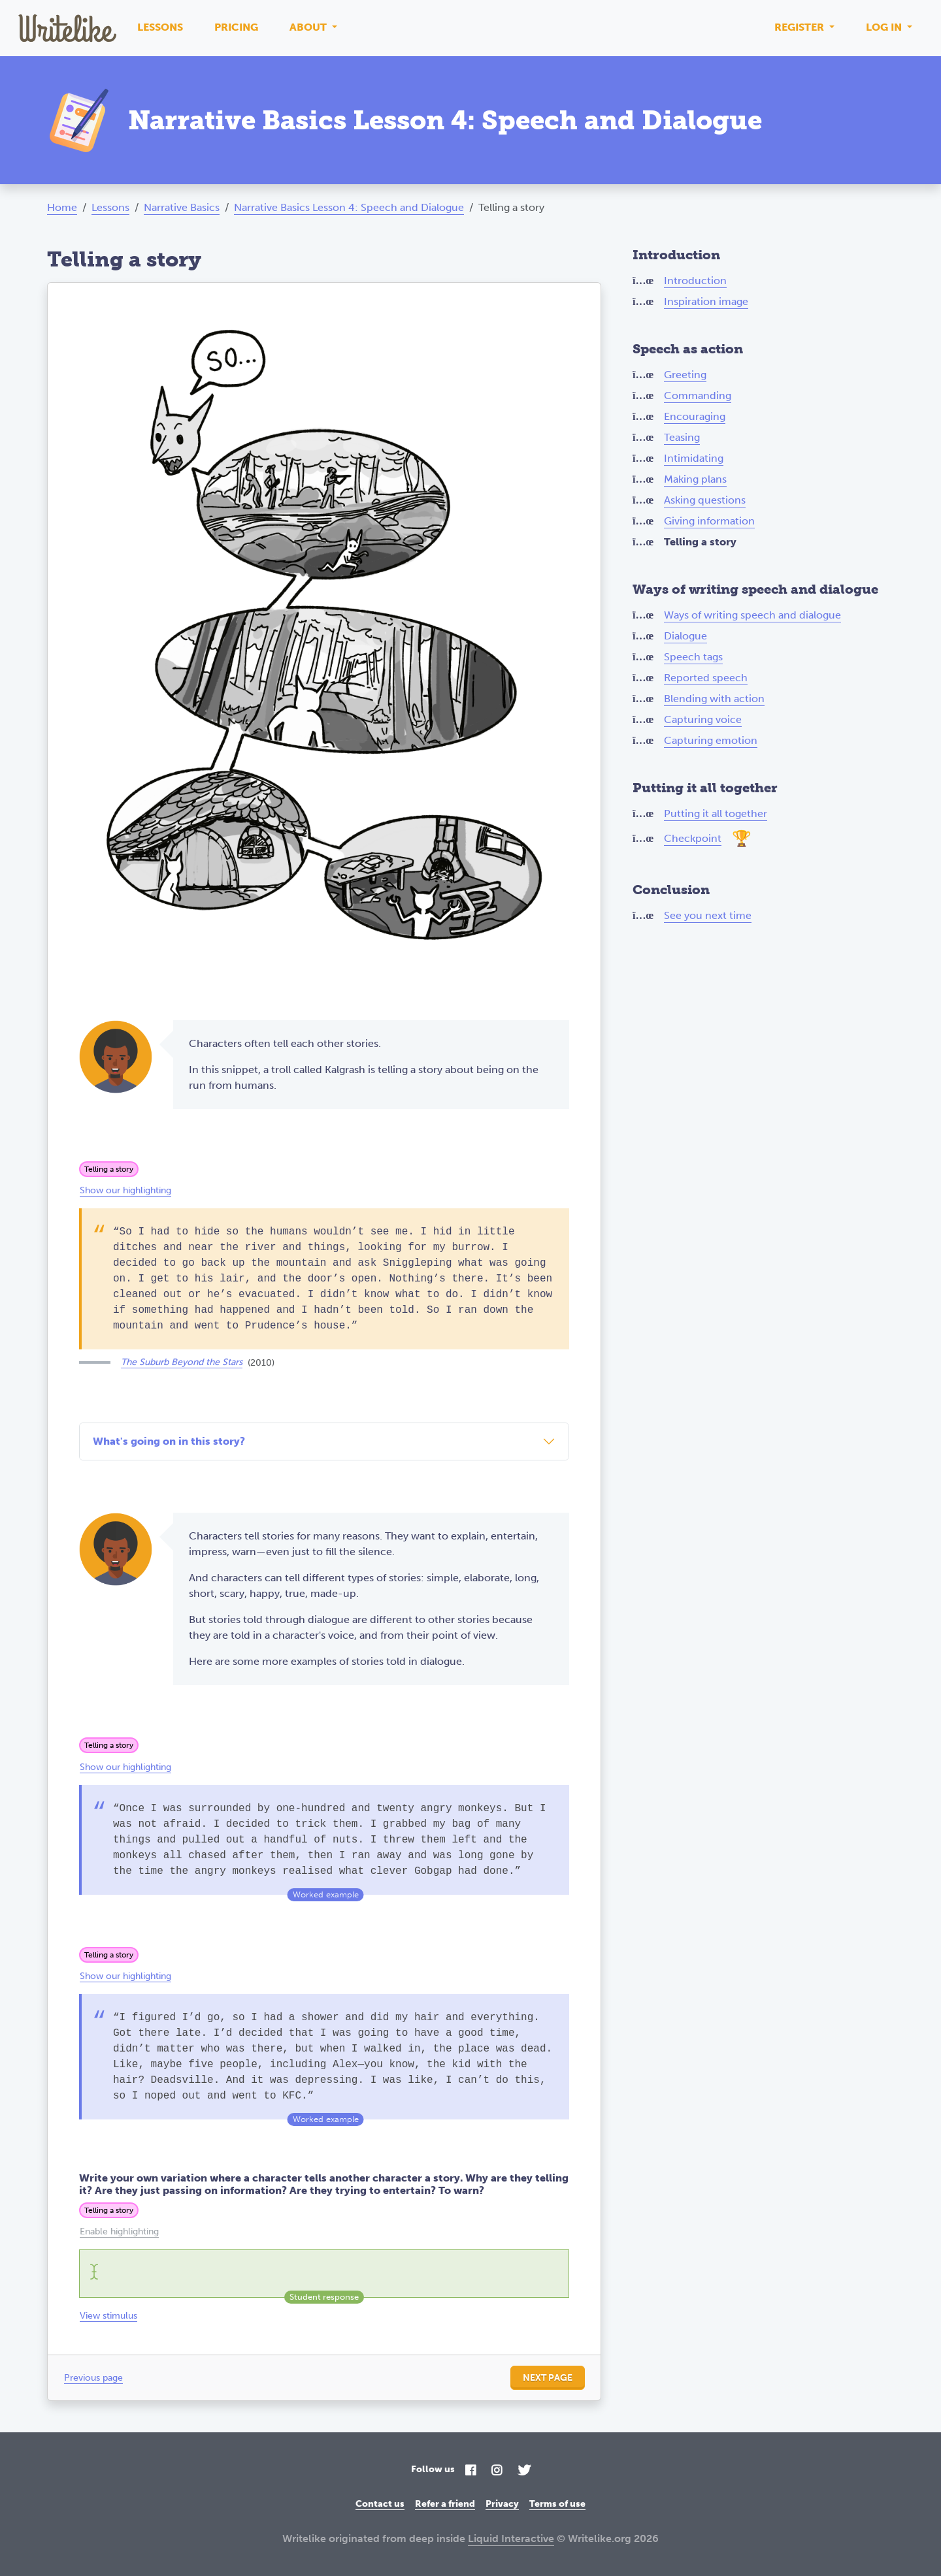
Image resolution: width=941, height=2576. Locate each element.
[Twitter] (524, 2471)
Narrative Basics (182, 207)
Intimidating (693, 458)
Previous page (93, 2377)
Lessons (160, 27)
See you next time (707, 915)
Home (62, 207)
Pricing (236, 27)
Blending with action (714, 698)
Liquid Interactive (511, 2538)
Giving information (709, 521)
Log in (885, 27)
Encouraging (694, 416)
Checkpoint (692, 838)
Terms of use (557, 2503)
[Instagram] (496, 2471)
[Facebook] (470, 2471)
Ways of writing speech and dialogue (752, 615)
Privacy (502, 2503)
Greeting (685, 374)
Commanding (697, 395)
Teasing (682, 437)
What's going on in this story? (169, 1441)
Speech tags (693, 657)
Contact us (379, 2503)
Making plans (695, 479)
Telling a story (108, 1169)
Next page (547, 2377)
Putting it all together (715, 813)
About (309, 27)
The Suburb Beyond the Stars (181, 1362)
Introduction (695, 280)
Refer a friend (445, 2503)
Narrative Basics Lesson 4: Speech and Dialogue (349, 207)
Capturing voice (703, 719)
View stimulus (108, 2315)
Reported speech (706, 677)
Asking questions (705, 500)
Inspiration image (706, 301)
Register (800, 27)
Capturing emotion (710, 740)
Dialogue (685, 636)
